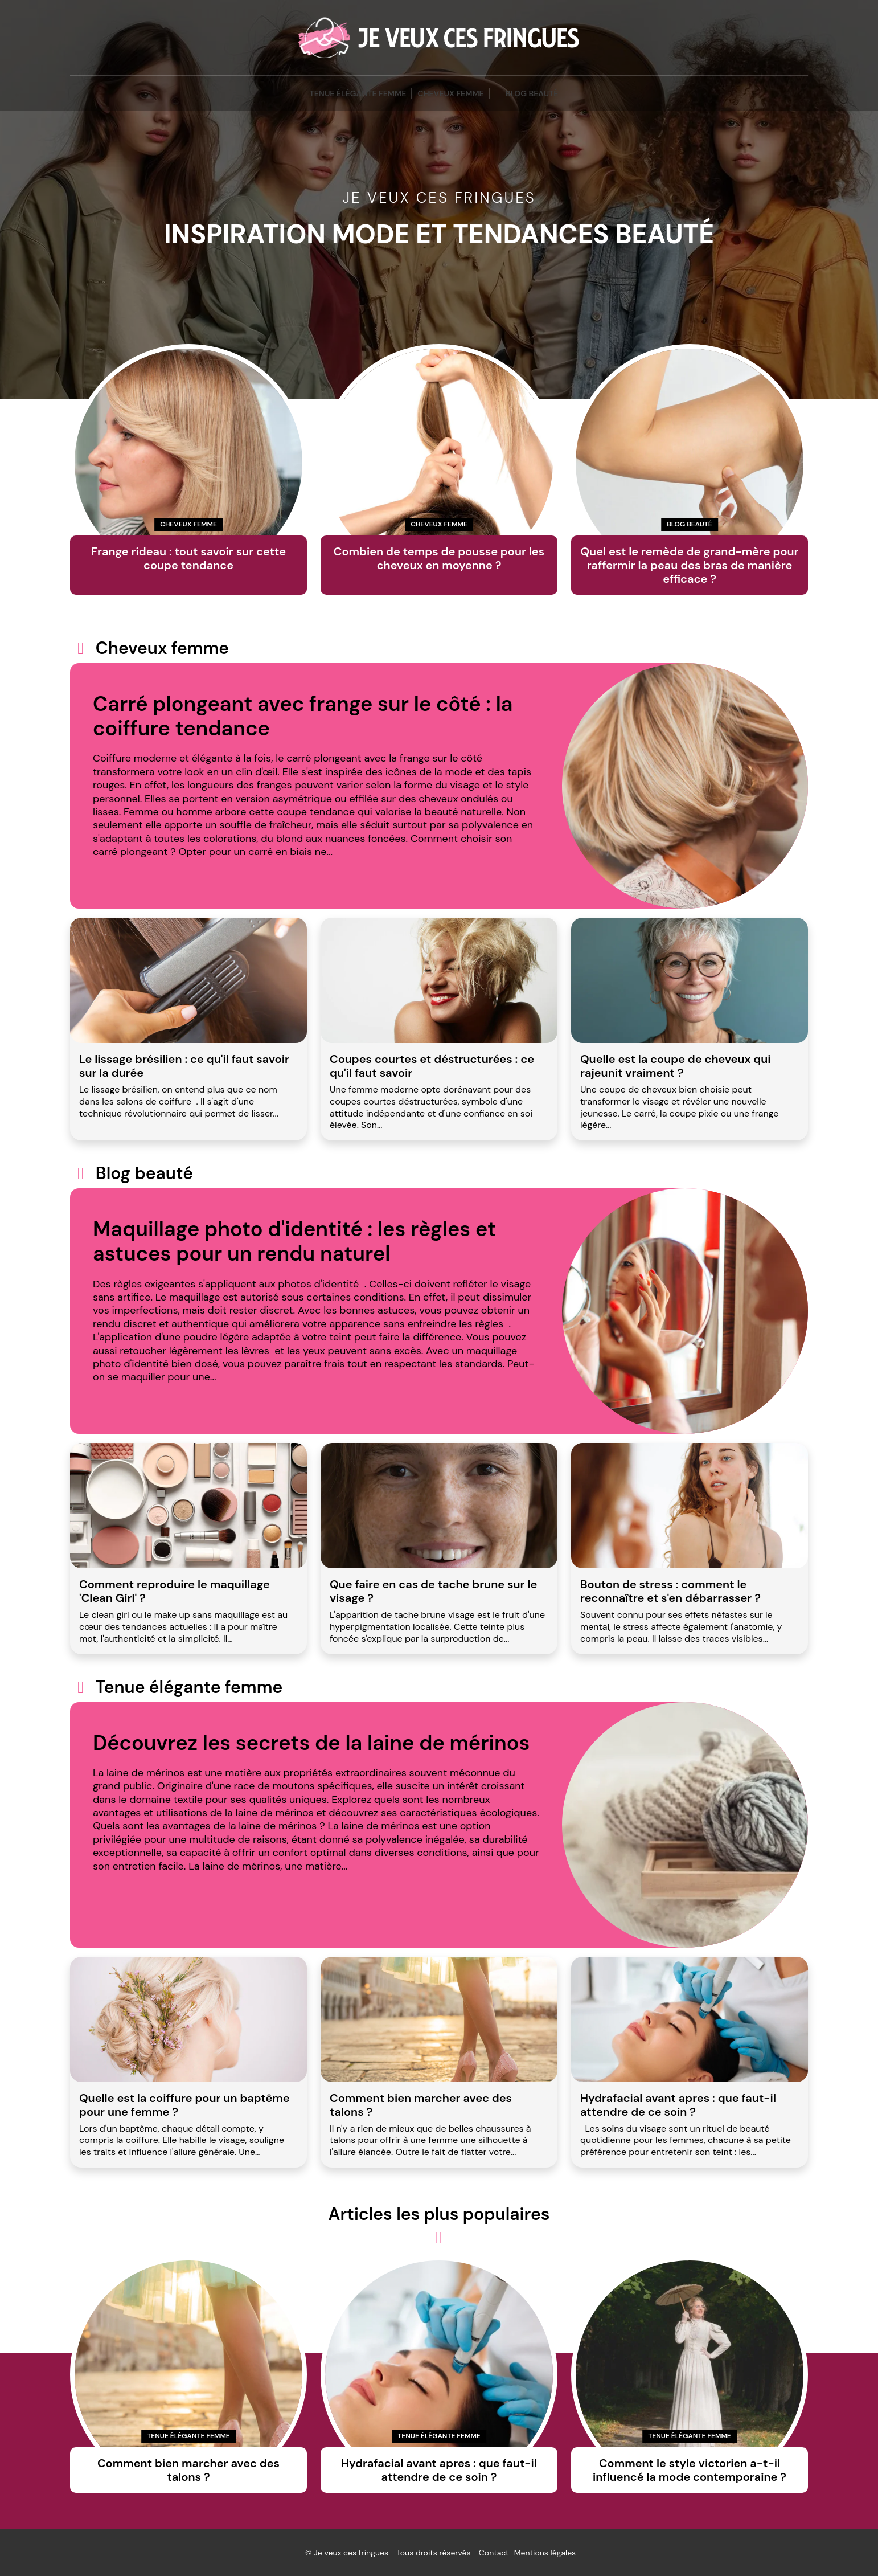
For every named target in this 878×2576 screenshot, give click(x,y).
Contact (494, 2553)
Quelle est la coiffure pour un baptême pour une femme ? (184, 2105)
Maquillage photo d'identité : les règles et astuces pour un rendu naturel (294, 1241)
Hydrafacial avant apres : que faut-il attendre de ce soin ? (678, 2105)
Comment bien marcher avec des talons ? (421, 2105)
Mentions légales (545, 2553)
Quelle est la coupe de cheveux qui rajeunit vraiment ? (675, 1066)
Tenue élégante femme (358, 93)
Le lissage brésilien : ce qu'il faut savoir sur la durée (184, 1066)
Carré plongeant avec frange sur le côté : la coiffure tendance (303, 716)
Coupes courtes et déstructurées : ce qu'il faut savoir (432, 1066)
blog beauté (532, 93)
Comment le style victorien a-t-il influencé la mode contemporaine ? (689, 2470)
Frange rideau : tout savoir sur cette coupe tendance (188, 558)
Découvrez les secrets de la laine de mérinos (311, 1742)
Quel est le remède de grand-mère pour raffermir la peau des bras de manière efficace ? (689, 565)
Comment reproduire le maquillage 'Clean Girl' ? (174, 1591)
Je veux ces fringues (351, 2553)
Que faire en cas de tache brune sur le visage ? (433, 1591)
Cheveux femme (450, 93)
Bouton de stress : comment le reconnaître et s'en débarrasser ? (670, 1591)
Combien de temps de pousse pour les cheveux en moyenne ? (439, 558)
